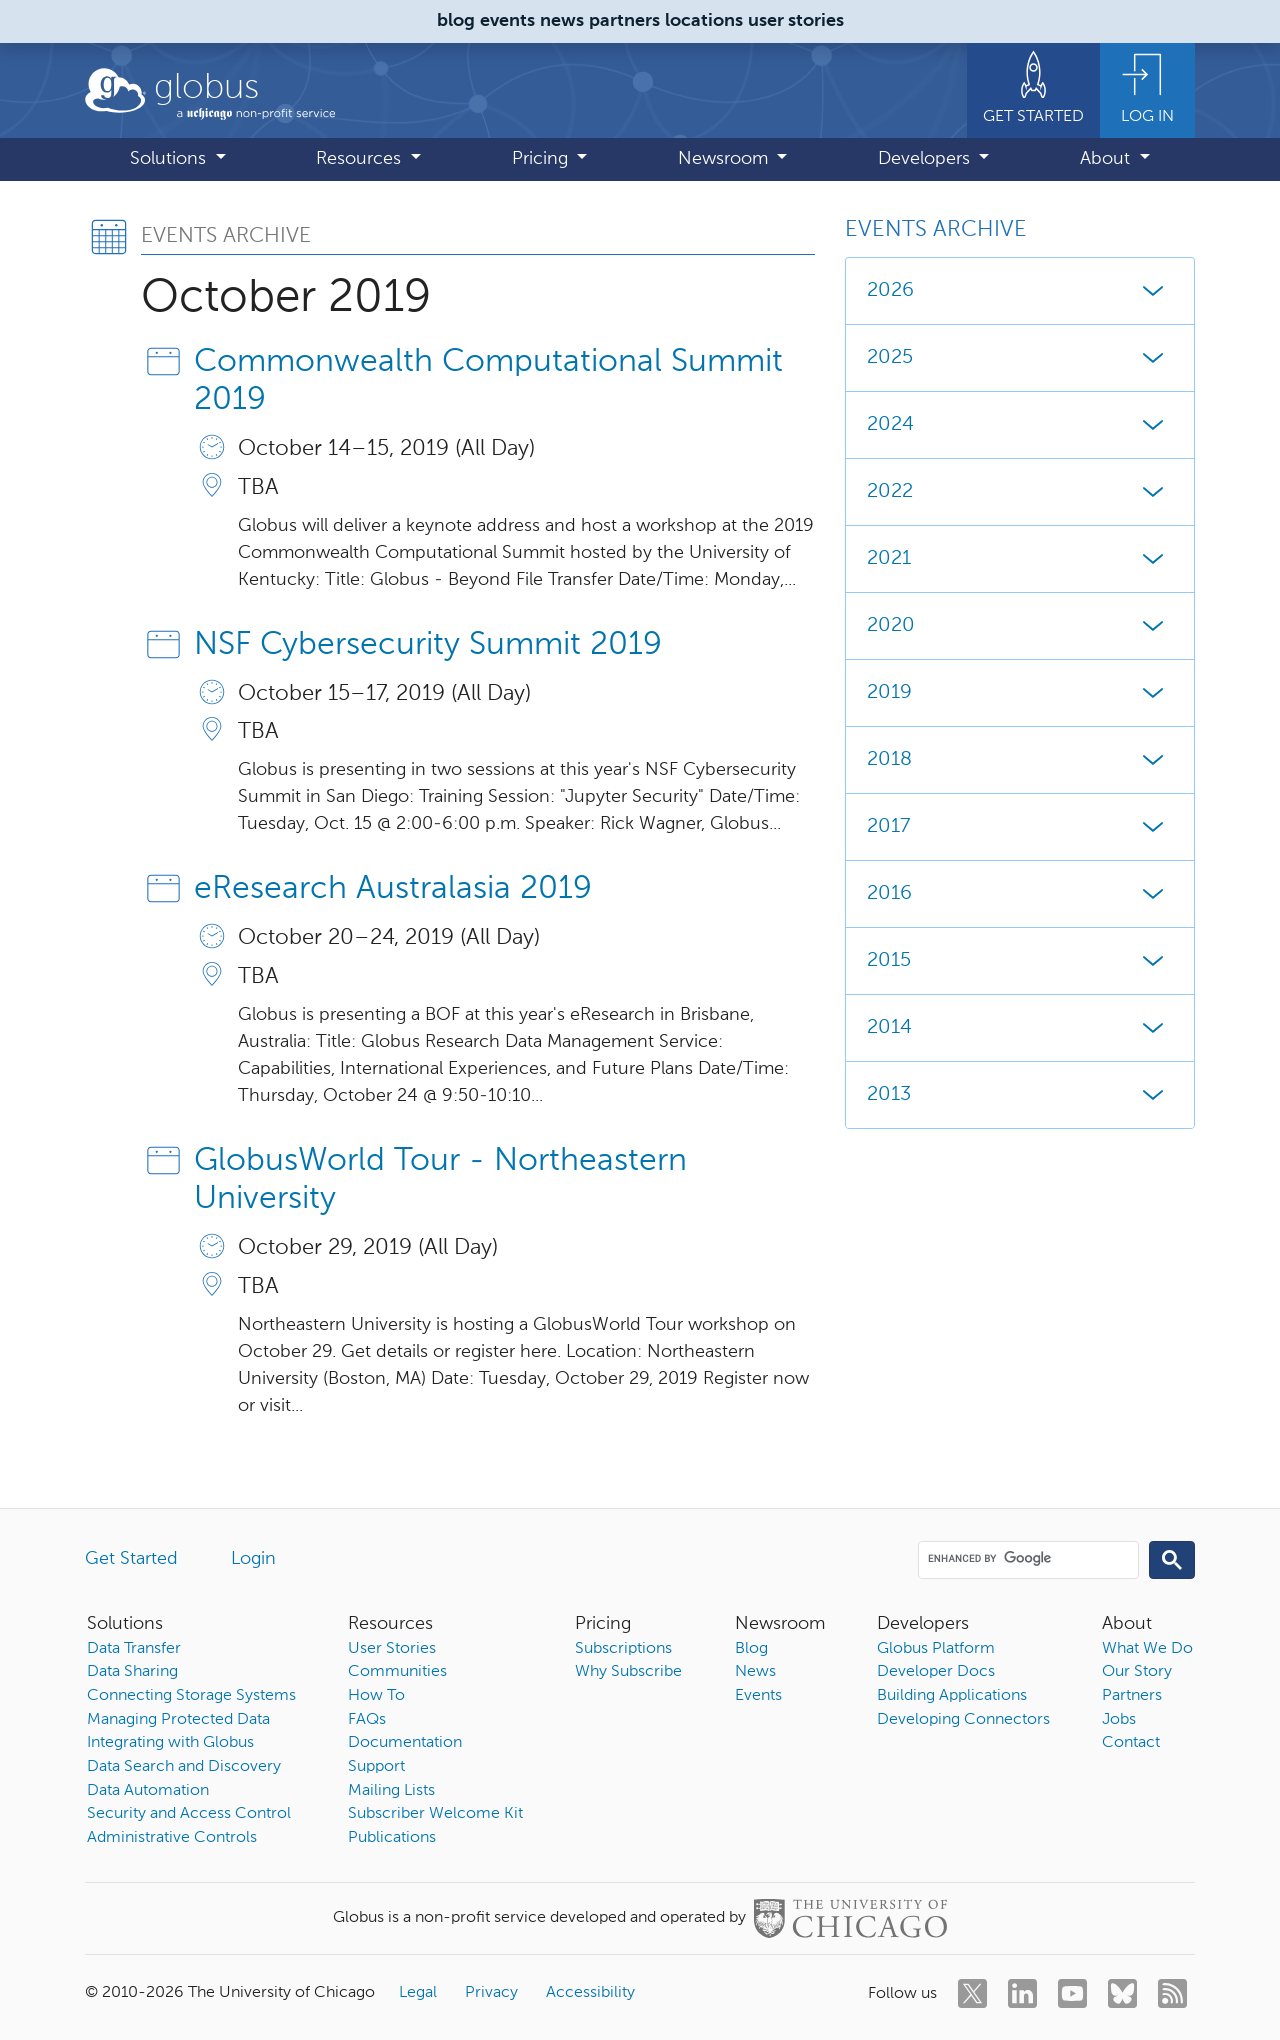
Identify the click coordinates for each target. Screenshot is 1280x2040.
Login (253, 1559)
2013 (1020, 1095)
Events (758, 1696)
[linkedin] (1022, 1993)
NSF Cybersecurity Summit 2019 (428, 645)
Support (376, 1767)
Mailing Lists (391, 1791)
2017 (1020, 827)
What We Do (1147, 1649)
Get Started (131, 1559)
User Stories (392, 1649)
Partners (1132, 1696)
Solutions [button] (170, 159)
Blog (751, 1649)
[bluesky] (1122, 1993)
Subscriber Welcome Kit (435, 1814)
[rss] (1172, 1993)
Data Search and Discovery (184, 1767)
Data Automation (148, 1791)
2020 (1020, 626)
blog (456, 21)
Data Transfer (134, 1649)
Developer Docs (936, 1672)
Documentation (405, 1743)
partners (624, 21)
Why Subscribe (628, 1672)
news (562, 21)
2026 (1020, 291)
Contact (1131, 1743)
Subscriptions (623, 1649)
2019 (1020, 693)
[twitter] (972, 1993)
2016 (1020, 894)
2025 (1020, 358)
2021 (1020, 559)
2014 (1020, 1028)
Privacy (491, 1993)
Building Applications (952, 1696)
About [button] (1107, 159)
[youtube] (1072, 1993)
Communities (397, 1672)
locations (704, 21)
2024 (1020, 425)
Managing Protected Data (178, 1720)
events (507, 21)
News (755, 1672)
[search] (1027, 1559)
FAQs (367, 1720)
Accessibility (590, 1993)
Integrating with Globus (170, 1743)
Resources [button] (361, 159)
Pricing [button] (542, 159)
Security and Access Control (189, 1814)
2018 (1020, 760)
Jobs (1119, 1720)
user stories (796, 21)
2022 (1020, 492)
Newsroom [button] (725, 159)
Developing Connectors (963, 1720)
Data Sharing (132, 1672)
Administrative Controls (172, 1838)
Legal (418, 1993)
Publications (392, 1838)
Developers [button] (926, 159)
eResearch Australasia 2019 (393, 889)
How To (376, 1696)
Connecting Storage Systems (191, 1696)
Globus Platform (936, 1649)
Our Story (1137, 1672)
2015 (1020, 961)
